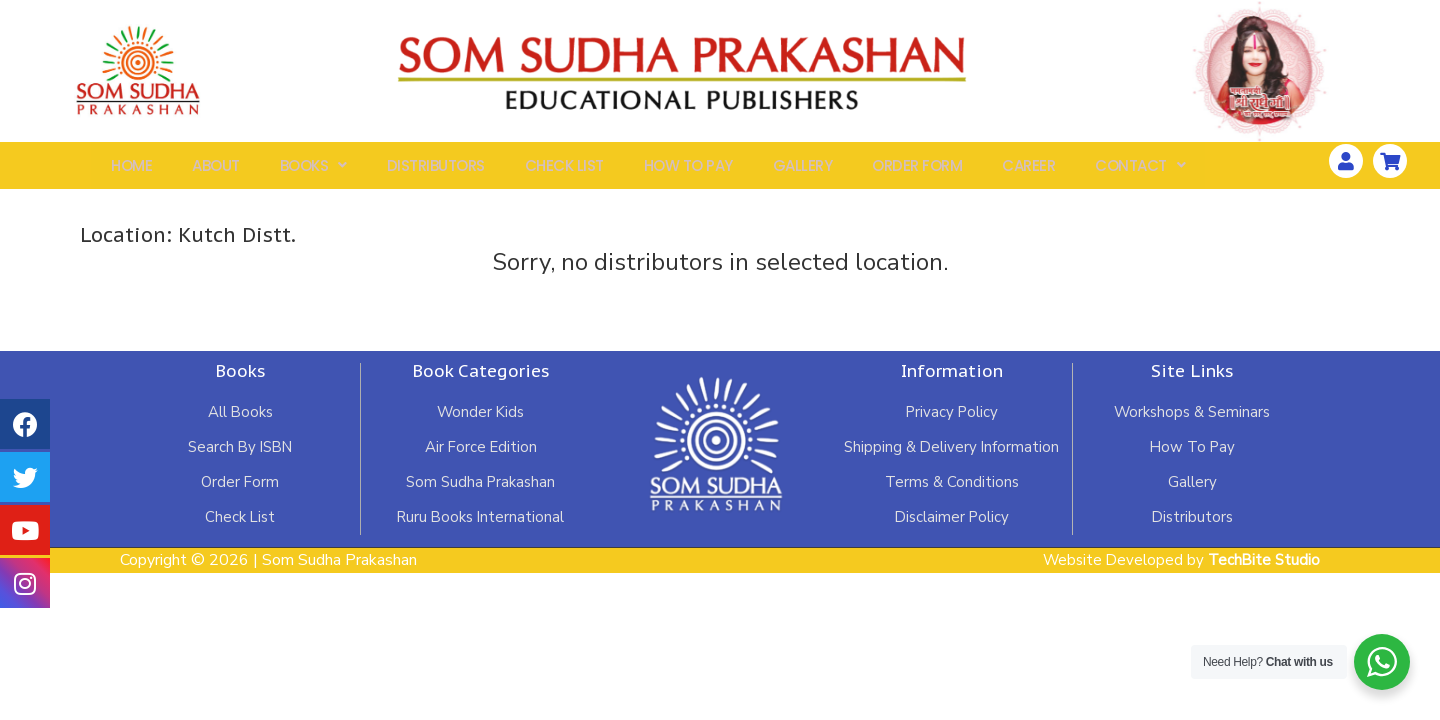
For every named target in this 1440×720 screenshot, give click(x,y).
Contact (1140, 170)
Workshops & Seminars (1192, 421)
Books (313, 170)
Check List (564, 170)
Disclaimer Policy (952, 529)
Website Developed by (1177, 572)
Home (131, 170)
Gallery (803, 170)
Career (1028, 170)
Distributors (436, 170)
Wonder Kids (480, 421)
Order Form (917, 170)
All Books (240, 421)
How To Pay (688, 170)
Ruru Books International (480, 529)
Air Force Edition (480, 457)
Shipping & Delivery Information (952, 457)
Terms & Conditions (952, 493)
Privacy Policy (951, 421)
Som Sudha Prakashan (480, 493)
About (216, 170)
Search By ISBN (240, 457)
